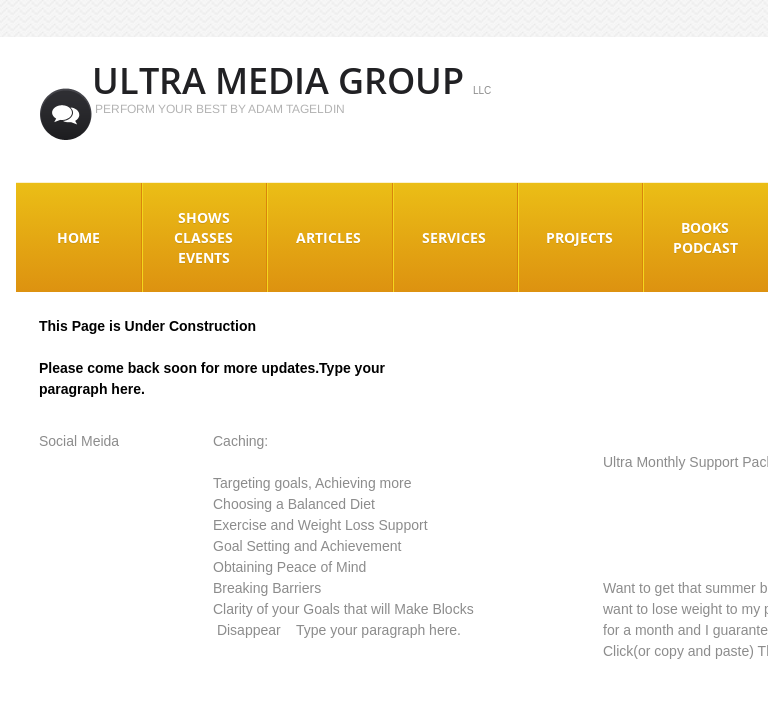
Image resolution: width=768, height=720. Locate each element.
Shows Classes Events (203, 237)
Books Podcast (705, 237)
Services (454, 237)
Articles (328, 237)
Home (78, 237)
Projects (579, 237)
